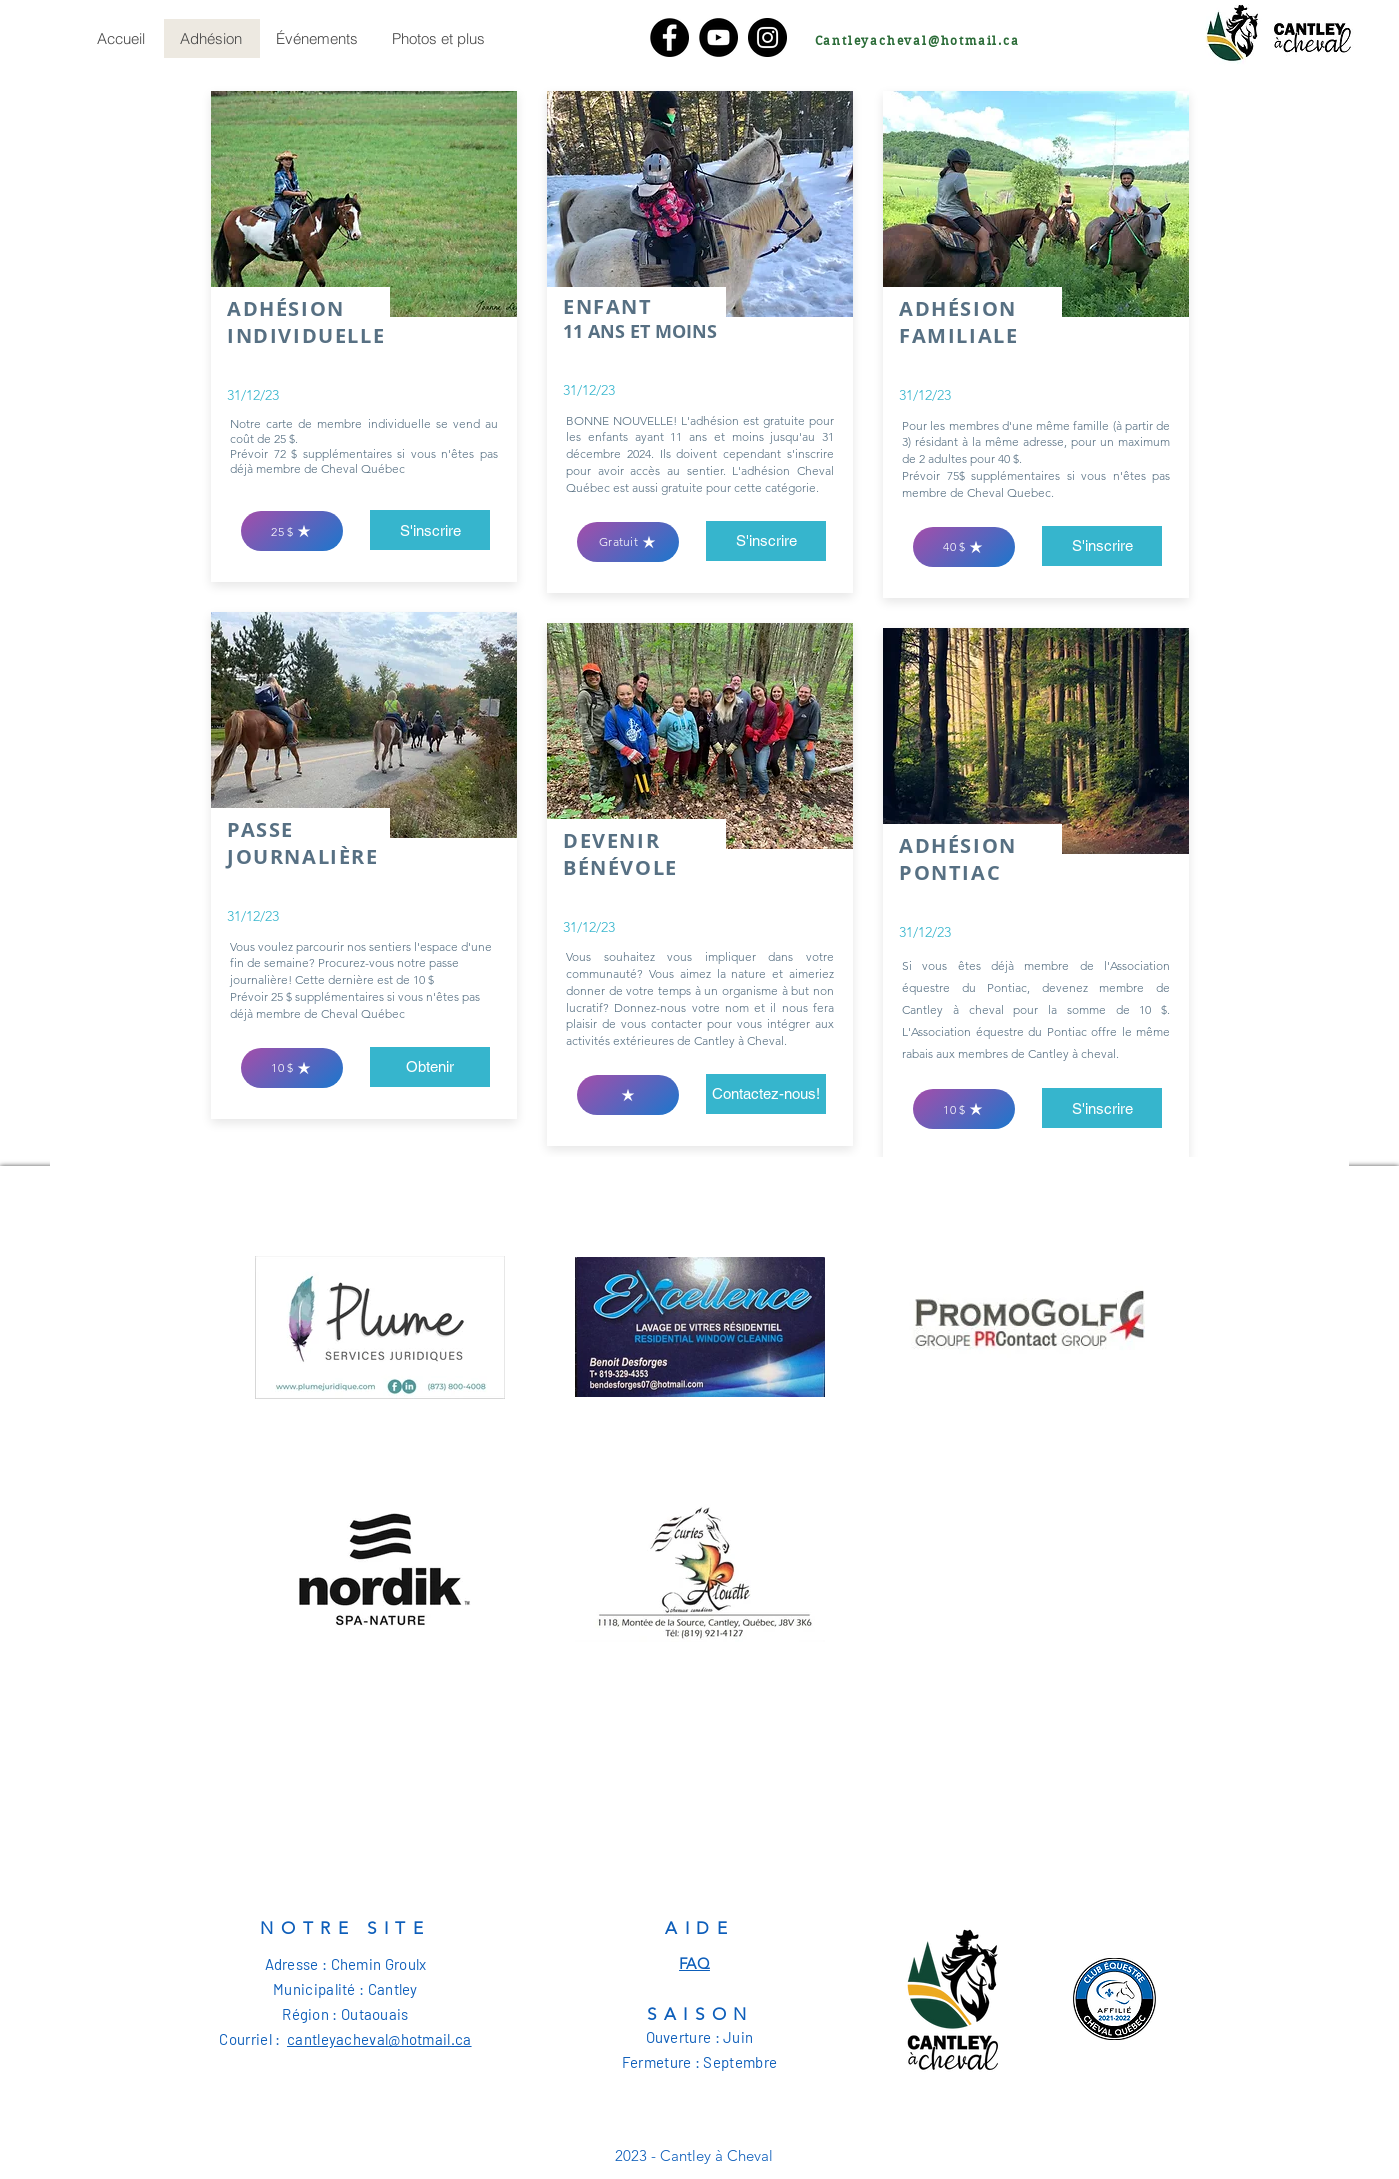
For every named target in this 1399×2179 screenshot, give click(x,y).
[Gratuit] (628, 542)
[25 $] (292, 531)
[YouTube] (718, 37)
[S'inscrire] (430, 530)
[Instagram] (767, 37)
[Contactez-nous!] (766, 1094)
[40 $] (964, 547)
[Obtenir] (430, 1067)
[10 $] (292, 1068)
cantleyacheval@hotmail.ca (379, 2039)
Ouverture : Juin (700, 2037)
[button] (1102, 1108)
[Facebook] (669, 37)
